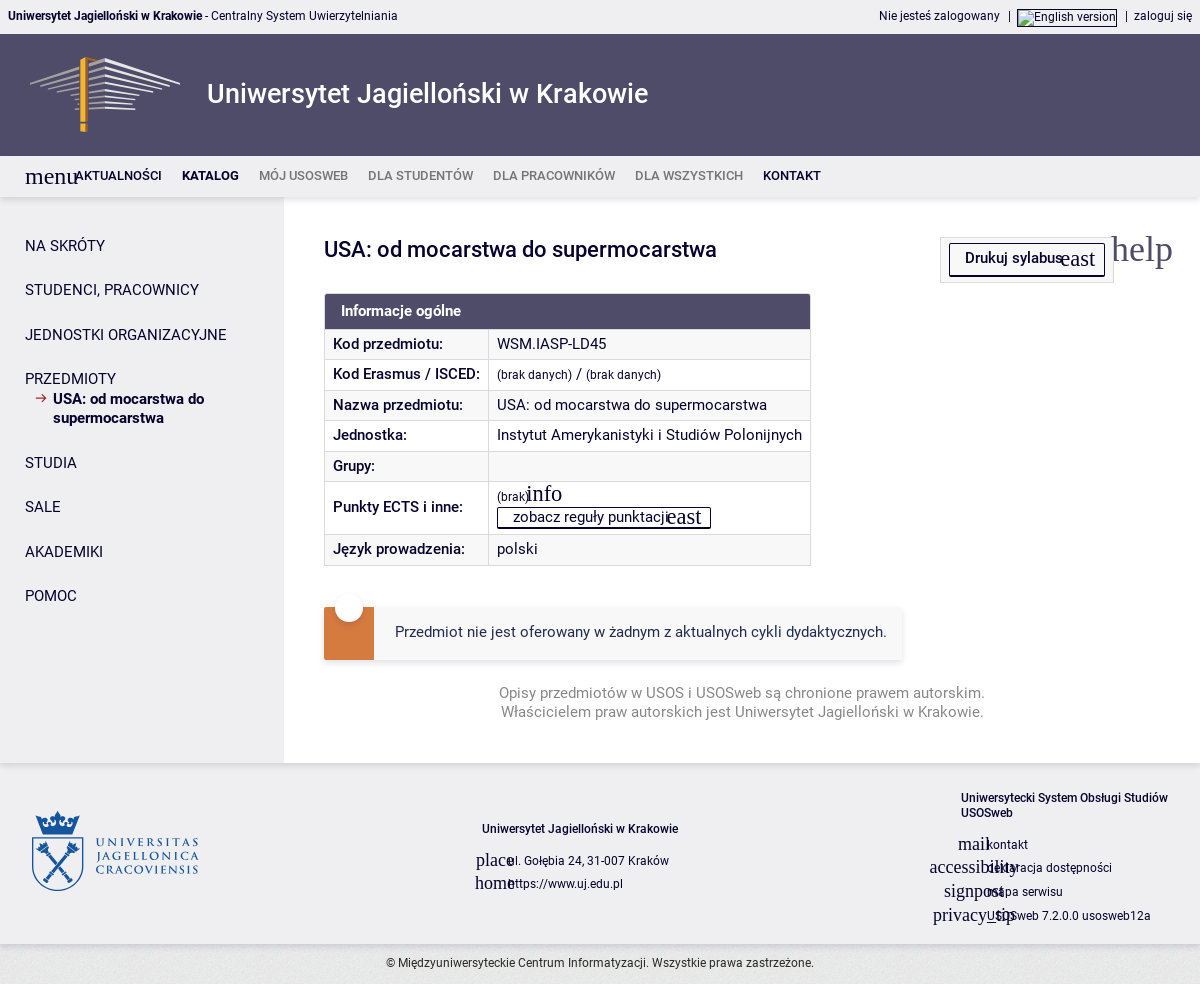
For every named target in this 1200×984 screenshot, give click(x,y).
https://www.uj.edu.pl (565, 884)
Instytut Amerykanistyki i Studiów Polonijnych (649, 435)
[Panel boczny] (142, 480)
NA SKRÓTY (65, 246)
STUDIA (51, 463)
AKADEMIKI (64, 552)
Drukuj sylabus (1014, 258)
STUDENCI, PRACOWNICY (112, 290)
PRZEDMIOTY (70, 379)
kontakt (1007, 845)
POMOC (51, 596)
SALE (43, 507)
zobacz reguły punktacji (591, 517)
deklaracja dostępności (1049, 868)
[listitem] (118, 176)
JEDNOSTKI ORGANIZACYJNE (126, 335)
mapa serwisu (1025, 892)
